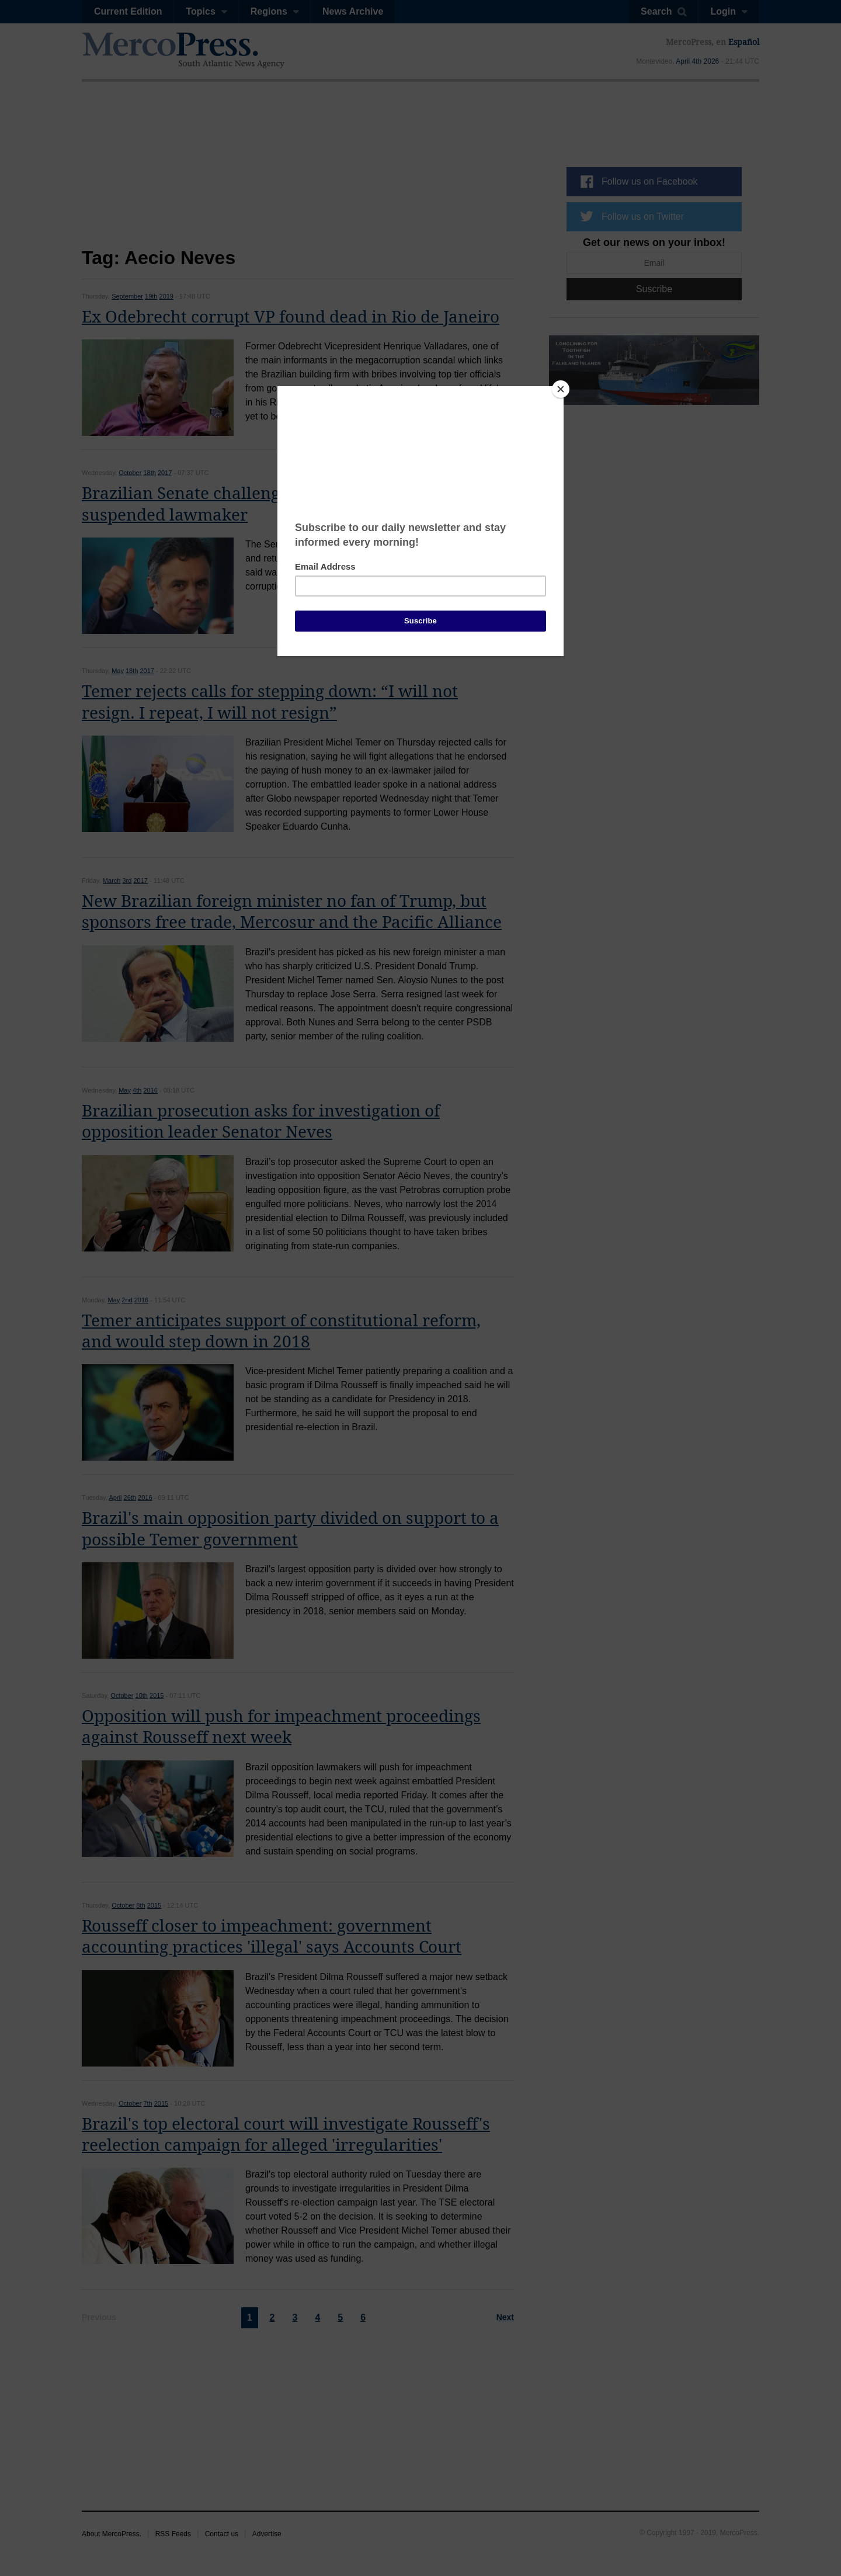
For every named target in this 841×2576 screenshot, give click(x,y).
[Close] (560, 389)
